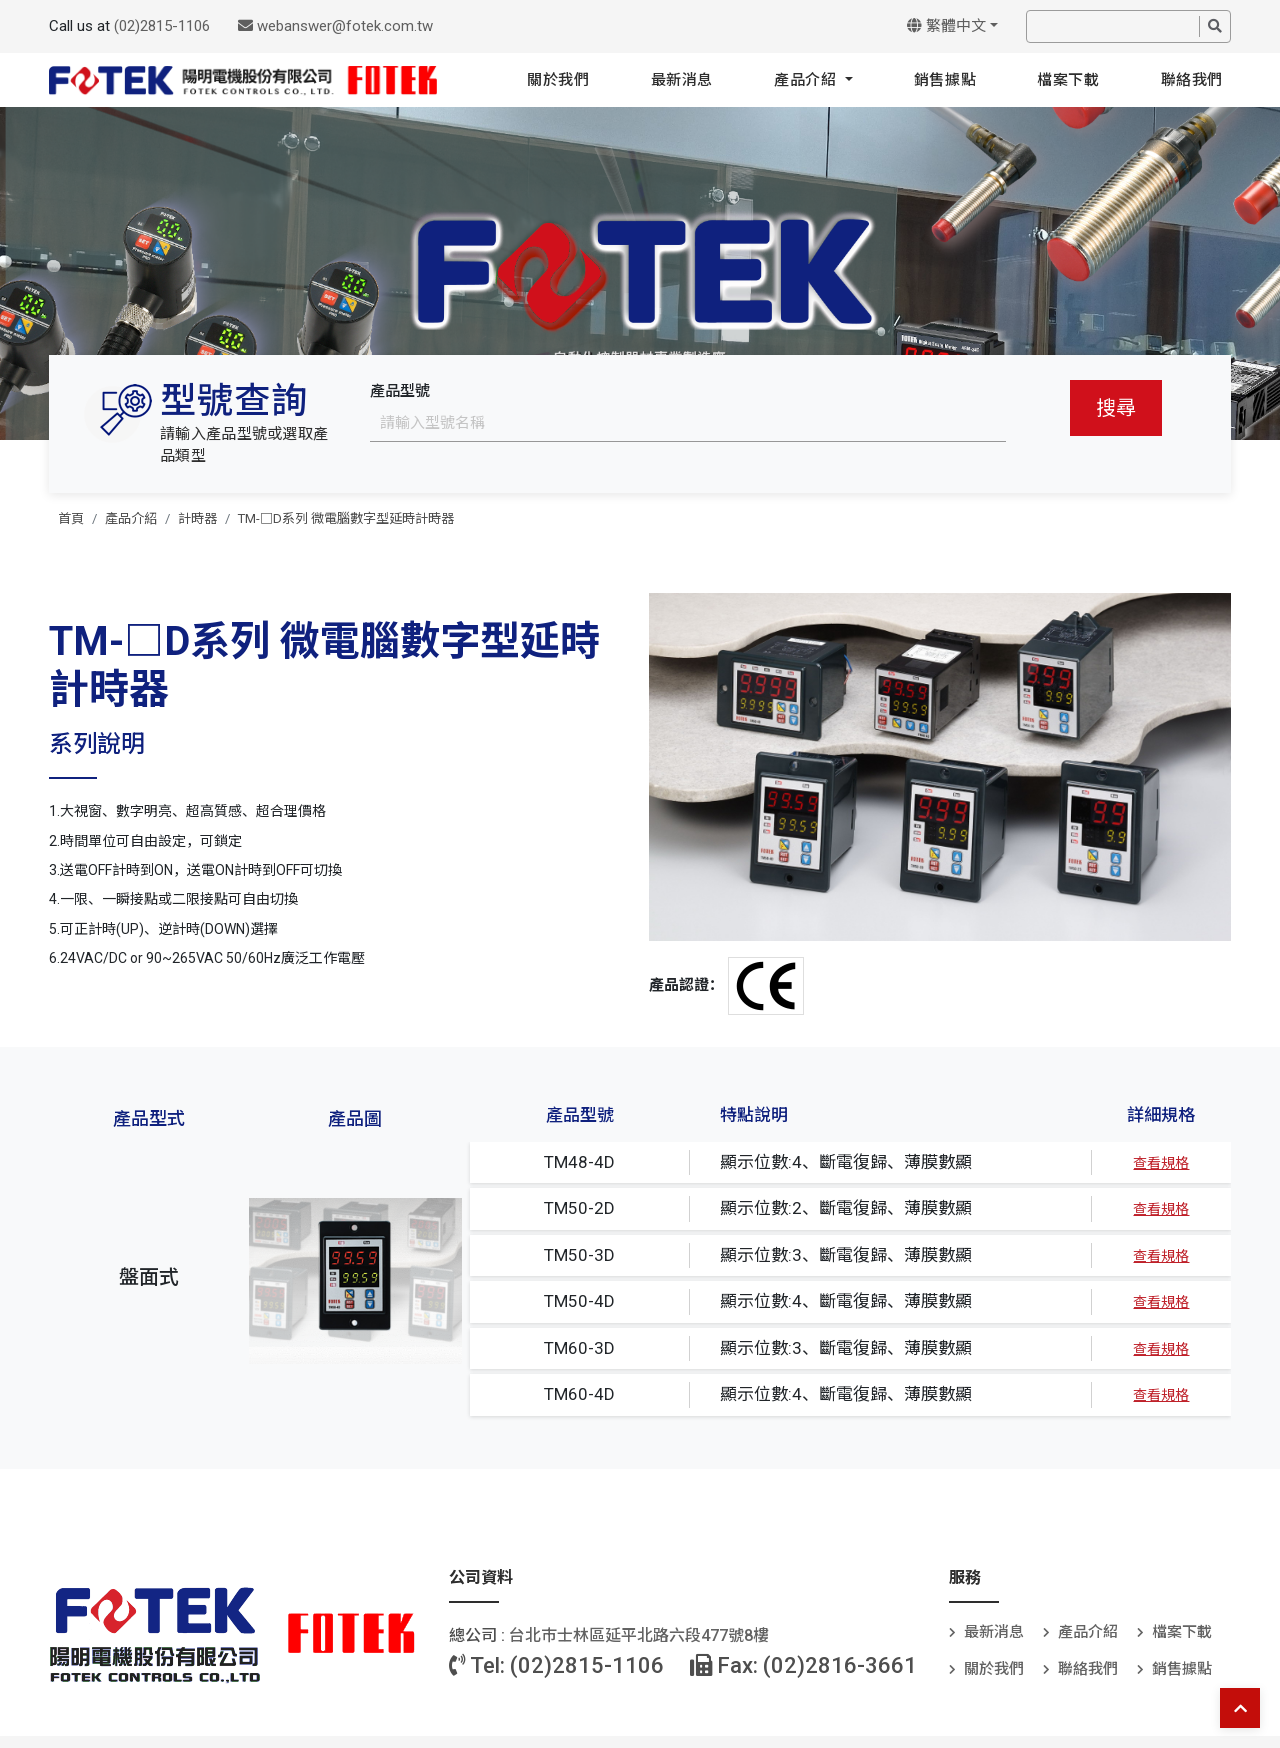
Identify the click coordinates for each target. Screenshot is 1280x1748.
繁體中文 (946, 26)
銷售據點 (945, 80)
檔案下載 (1068, 80)
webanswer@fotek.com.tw (335, 26)
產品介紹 (807, 80)
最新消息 (682, 80)
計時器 (197, 518)
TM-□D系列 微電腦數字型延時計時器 (346, 518)
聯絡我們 (1192, 80)
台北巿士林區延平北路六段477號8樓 (639, 1635)
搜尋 (1116, 408)
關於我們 (558, 80)
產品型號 (400, 391)
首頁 (71, 518)
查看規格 (1161, 1163)
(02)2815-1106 (162, 26)
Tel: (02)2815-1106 (556, 1665)
